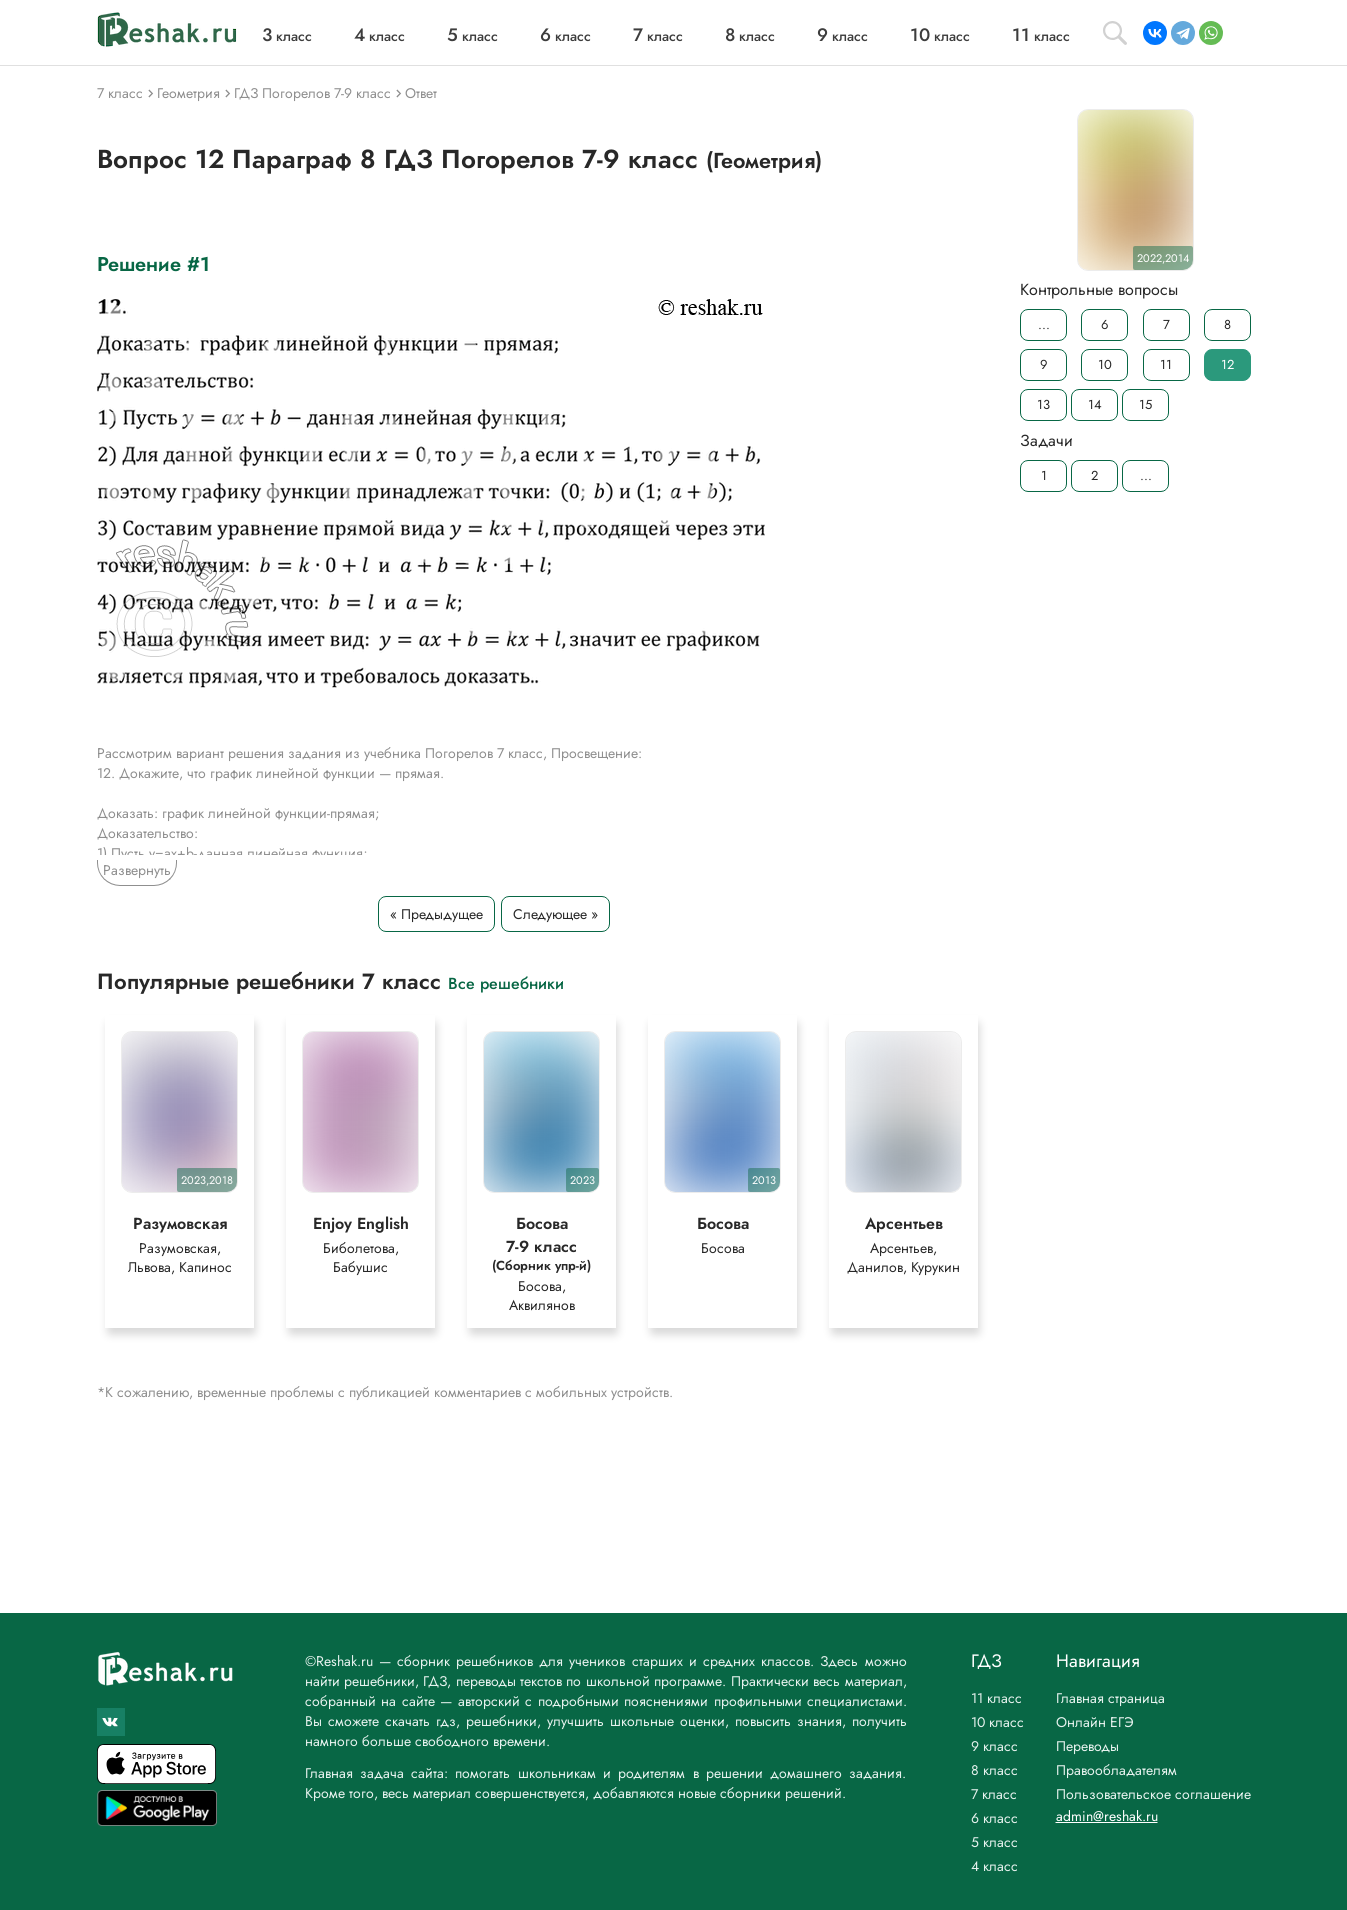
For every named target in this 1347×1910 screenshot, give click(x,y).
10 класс (997, 1722)
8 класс (994, 1770)
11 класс (996, 1698)
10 (1104, 364)
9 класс (994, 1746)
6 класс (994, 1818)
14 (1094, 404)
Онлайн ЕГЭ (1095, 1722)
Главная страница (1110, 1698)
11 (1166, 364)
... (1043, 324)
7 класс (994, 1794)
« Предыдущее (436, 914)
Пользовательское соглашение (1153, 1794)
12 (1226, 364)
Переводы (1087, 1746)
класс (287, 36)
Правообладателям (1116, 1770)
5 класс (994, 1842)
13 (1043, 404)
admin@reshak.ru (1107, 1816)
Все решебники (506, 982)
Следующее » (555, 914)
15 (1145, 404)
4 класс (994, 1866)
